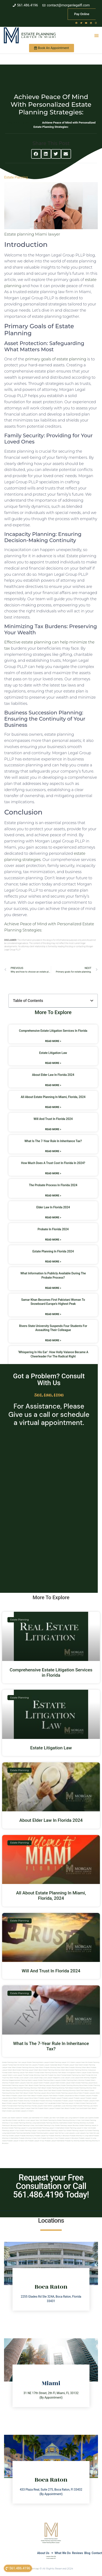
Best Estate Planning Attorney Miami (52, 2070)
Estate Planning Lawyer (50, 2538)
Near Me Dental (18, 2065)
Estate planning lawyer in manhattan (50, 2128)
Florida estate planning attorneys (19, 2106)
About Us (45, 2553)
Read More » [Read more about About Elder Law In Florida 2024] (53, 1085)
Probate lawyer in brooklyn (68, 2138)
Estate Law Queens (87, 2118)
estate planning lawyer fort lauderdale (41, 2103)
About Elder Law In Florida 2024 (53, 1074)
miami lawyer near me (28, 2108)
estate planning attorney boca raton (74, 2085)
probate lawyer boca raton (28, 2098)
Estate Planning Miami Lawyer (38, 2062)
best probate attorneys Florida (47, 2101)
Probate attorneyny (27, 2136)
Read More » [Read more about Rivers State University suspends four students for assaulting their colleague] (53, 1340)
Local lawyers (69, 2133)
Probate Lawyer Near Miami (73, 2065)
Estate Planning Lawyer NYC (59, 2062)
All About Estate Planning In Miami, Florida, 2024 (53, 1097)
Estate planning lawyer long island (32, 2130)
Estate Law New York (51, 2118)
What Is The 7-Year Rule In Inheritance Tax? (53, 1141)
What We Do (62, 2553)
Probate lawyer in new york (17, 2141)
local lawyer (24, 2078)
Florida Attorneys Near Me (37, 2075)
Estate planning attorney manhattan (54, 2123)
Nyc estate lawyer (13, 2136)
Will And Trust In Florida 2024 (53, 1119)
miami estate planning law (83, 2106)
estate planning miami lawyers (49, 2080)
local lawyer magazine (51, 2078)
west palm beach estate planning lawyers (31, 2093)
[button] (96, 35)
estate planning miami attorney (72, 2080)
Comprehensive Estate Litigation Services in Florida (53, 1030)
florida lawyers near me (41, 2106)
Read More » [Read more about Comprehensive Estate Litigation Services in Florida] (53, 1041)
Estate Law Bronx (18, 2120)
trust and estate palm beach (85, 2108)
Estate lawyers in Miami (25, 2111)
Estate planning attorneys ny (78, 2123)
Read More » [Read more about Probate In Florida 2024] (53, 1239)
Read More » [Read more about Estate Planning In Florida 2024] (53, 1261)
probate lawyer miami (52, 2083)
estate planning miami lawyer (27, 2080)
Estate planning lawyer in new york (78, 2128)
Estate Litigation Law (53, 1053)
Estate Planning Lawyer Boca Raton (51, 2540)
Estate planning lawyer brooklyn (67, 2125)
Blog (87, 2553)
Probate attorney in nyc (49, 2138)
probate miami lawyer (46, 2108)
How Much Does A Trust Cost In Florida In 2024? (53, 1163)
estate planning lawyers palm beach (20, 2085)
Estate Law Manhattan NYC (33, 2118)
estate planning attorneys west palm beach (27, 2090)
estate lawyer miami (68, 2083)
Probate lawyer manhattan (54, 2141)
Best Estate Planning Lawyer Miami (25, 2070)
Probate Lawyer (44, 2098)
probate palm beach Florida (64, 2108)
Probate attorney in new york (29, 2138)
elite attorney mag (87, 2078)
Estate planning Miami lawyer (32, 234)
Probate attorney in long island (81, 2136)
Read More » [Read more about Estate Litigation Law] (53, 1063)
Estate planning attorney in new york (70, 2120)
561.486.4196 (49, 1395)
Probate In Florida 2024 (53, 1229)
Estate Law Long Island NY (69, 2118)
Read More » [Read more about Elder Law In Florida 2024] (53, 1217)
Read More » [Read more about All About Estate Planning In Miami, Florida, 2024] (53, 1107)
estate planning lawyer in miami (68, 2103)
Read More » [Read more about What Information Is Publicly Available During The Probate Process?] (53, 1288)
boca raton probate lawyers (84, 2093)
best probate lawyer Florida (68, 2101)
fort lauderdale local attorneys (61, 2106)
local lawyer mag (35, 2078)
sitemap (34, 2568)
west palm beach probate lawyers (36, 2096)
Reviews (77, 2553)
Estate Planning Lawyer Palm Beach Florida (23, 2073)
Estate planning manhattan (21, 2133)
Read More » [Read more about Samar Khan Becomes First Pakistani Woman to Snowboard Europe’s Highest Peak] (53, 1314)
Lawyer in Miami (38, 37)
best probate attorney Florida (24, 2101)
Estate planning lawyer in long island (23, 2128)
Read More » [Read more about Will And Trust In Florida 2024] (53, 1129)
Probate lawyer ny (41, 2136)
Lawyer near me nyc (56, 2133)
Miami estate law (8, 2111)
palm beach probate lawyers (59, 2096)
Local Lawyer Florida (20, 2075)
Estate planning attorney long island (27, 2123)
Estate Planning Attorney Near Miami (30, 2067)
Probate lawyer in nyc (36, 2141)
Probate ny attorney (72, 2141)
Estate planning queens (40, 2133)
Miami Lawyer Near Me (79, 2062)
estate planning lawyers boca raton (47, 2085)
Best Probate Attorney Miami (76, 2067)
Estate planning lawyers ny (77, 2130)
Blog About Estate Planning (24, 122)
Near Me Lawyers (31, 2065)
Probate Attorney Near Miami (54, 2067)
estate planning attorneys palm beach (32, 2088)
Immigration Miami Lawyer (77, 2073)
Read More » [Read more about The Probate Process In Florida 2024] (53, 1195)
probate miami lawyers (17, 2083)
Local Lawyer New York (33, 2120)
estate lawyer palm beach (17, 2103)
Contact (97, 2553)
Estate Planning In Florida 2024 (53, 1251)
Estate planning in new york (27, 2125)
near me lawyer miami (34, 2083)
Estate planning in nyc (46, 2125)
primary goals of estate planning (55, 359)
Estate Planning (38, 34)
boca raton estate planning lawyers (60, 2093)
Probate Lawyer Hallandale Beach (50, 2065)
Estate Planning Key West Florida (78, 2075)
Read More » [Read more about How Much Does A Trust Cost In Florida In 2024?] (53, 1173)
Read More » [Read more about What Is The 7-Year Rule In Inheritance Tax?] (53, 1151)
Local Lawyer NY (51, 2558)
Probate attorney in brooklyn (59, 2136)
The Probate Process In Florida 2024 (53, 1185)
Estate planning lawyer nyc (56, 2130)
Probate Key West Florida (57, 2075)
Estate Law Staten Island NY (12, 2118)
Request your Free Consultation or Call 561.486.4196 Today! (51, 2186)
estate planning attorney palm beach (60, 2088)
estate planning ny (50, 2120)
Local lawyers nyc (82, 2133)
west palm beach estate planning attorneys (60, 2090)
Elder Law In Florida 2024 (53, 1207)
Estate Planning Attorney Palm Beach (53, 2073)
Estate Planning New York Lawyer (14, 2062)
